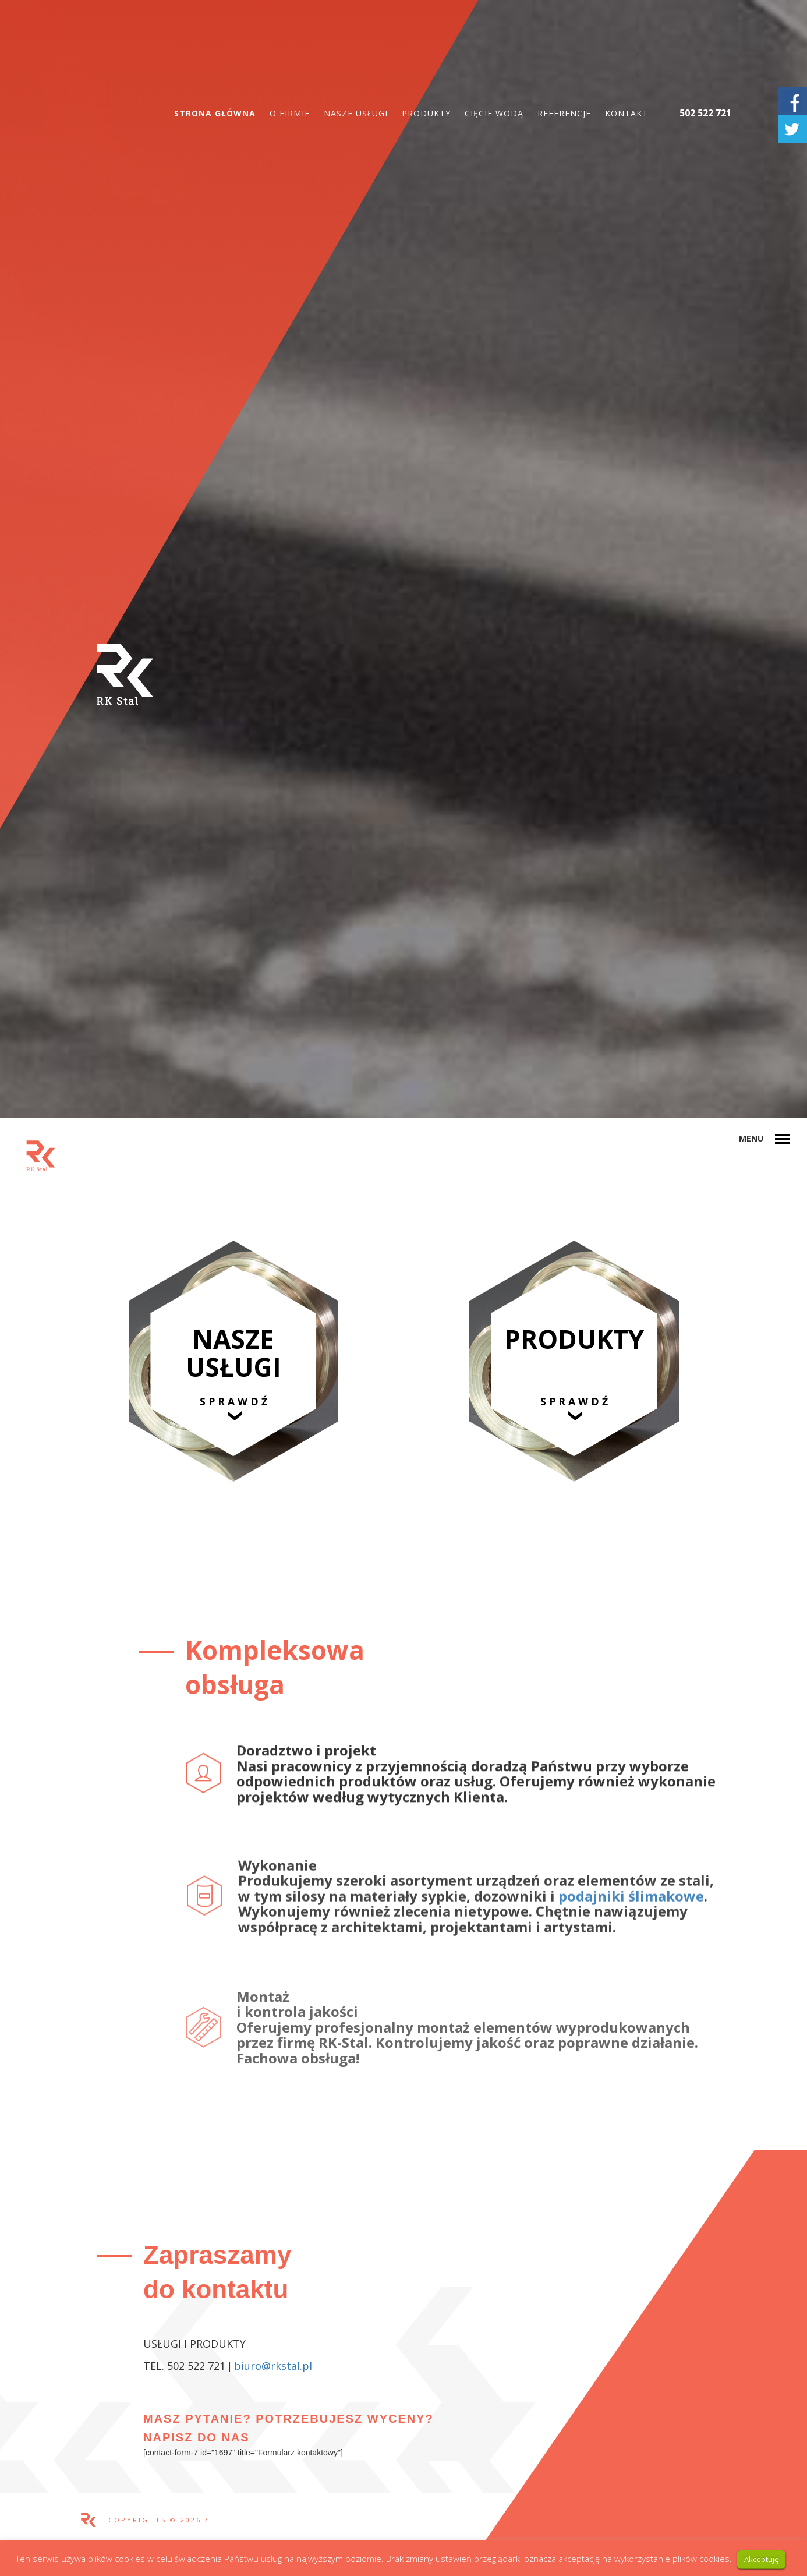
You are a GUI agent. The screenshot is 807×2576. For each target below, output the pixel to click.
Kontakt (626, 113)
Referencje (564, 113)
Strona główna (215, 113)
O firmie (290, 113)
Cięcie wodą (494, 113)
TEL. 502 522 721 (184, 2366)
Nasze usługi (356, 113)
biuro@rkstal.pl (273, 2366)
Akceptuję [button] (761, 2559)
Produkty (426, 113)
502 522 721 (705, 113)
